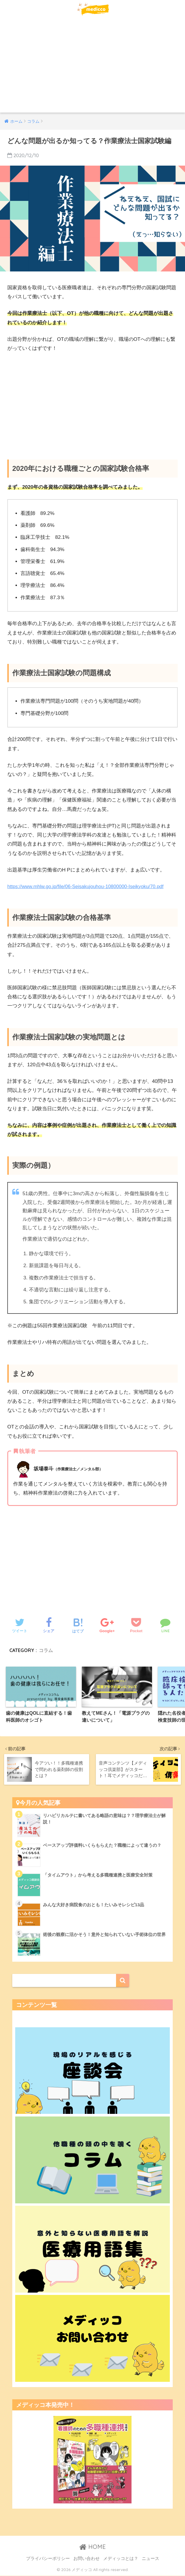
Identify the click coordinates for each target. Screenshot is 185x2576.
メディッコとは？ (120, 2558)
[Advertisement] (92, 69)
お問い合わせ (86, 2558)
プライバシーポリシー (48, 2558)
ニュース (150, 2558)
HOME (92, 2547)
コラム (46, 1650)
